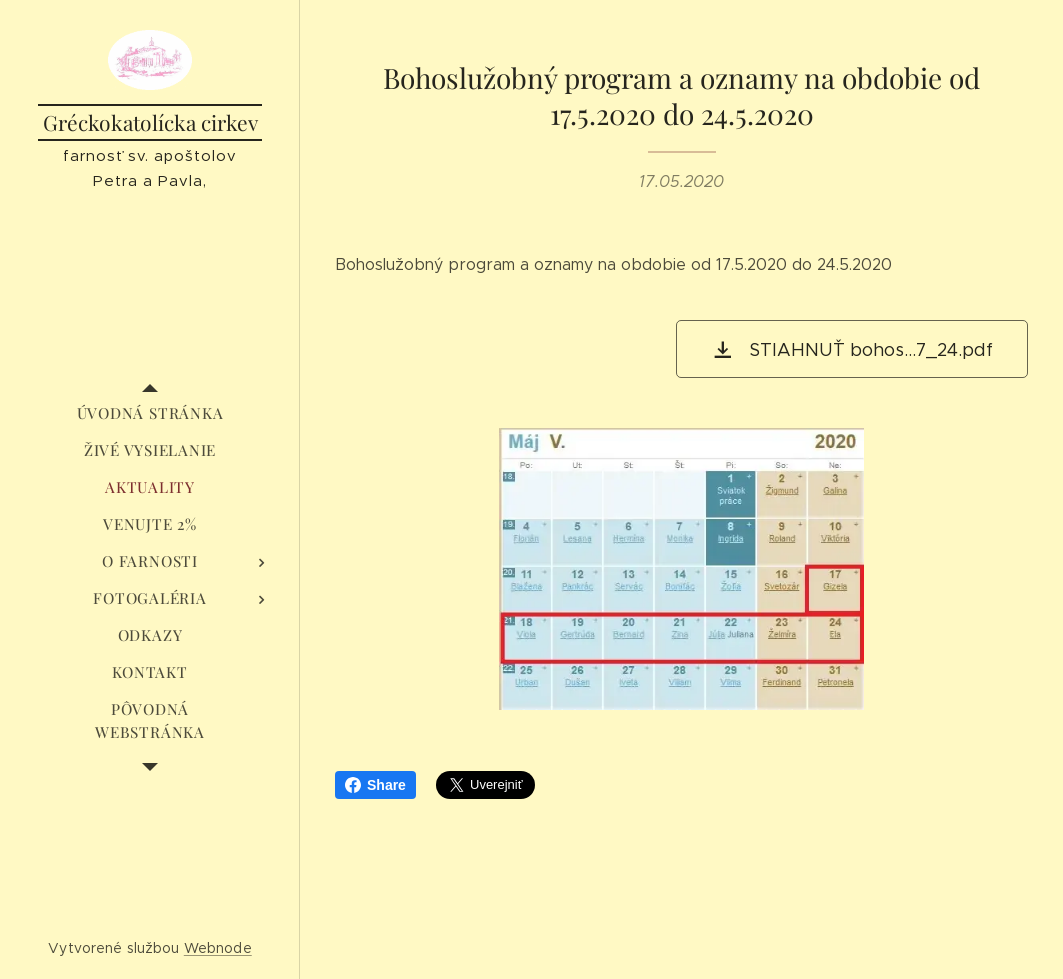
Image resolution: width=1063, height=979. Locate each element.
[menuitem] (150, 413)
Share (375, 785)
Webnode (218, 948)
